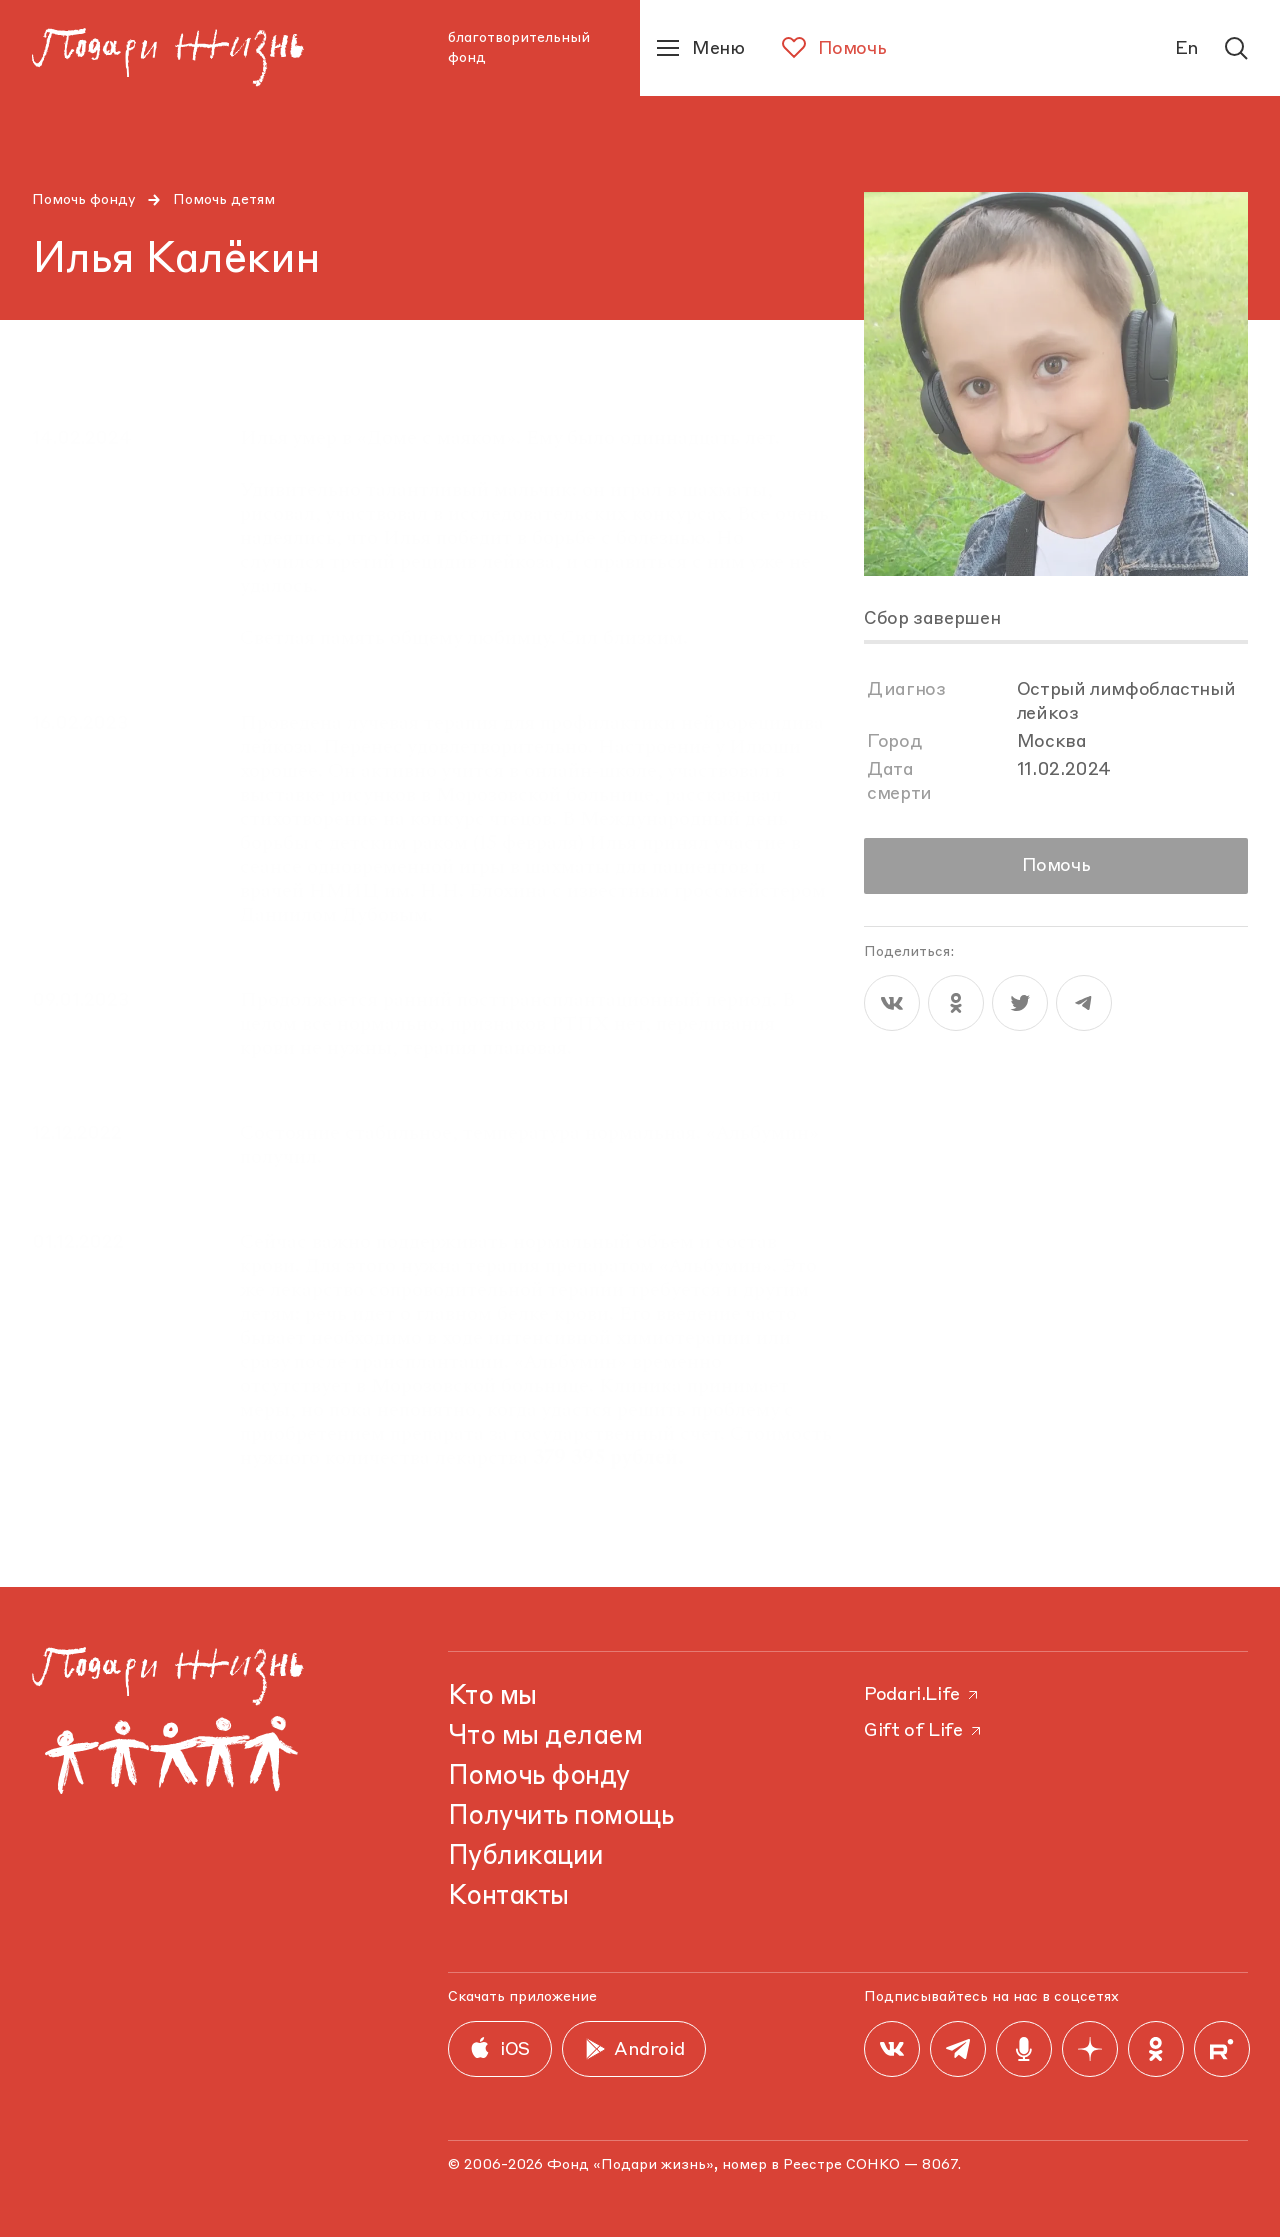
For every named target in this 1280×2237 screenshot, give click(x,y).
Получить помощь (560, 1817)
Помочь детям (224, 200)
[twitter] (1020, 1003)
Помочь (1056, 866)
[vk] (892, 1003)
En (1187, 49)
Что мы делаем (545, 1737)
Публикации (526, 1857)
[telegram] (1084, 1003)
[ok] (956, 1003)
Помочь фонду (84, 200)
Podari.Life (922, 1695)
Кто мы (492, 1697)
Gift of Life (924, 1731)
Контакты (508, 1897)
